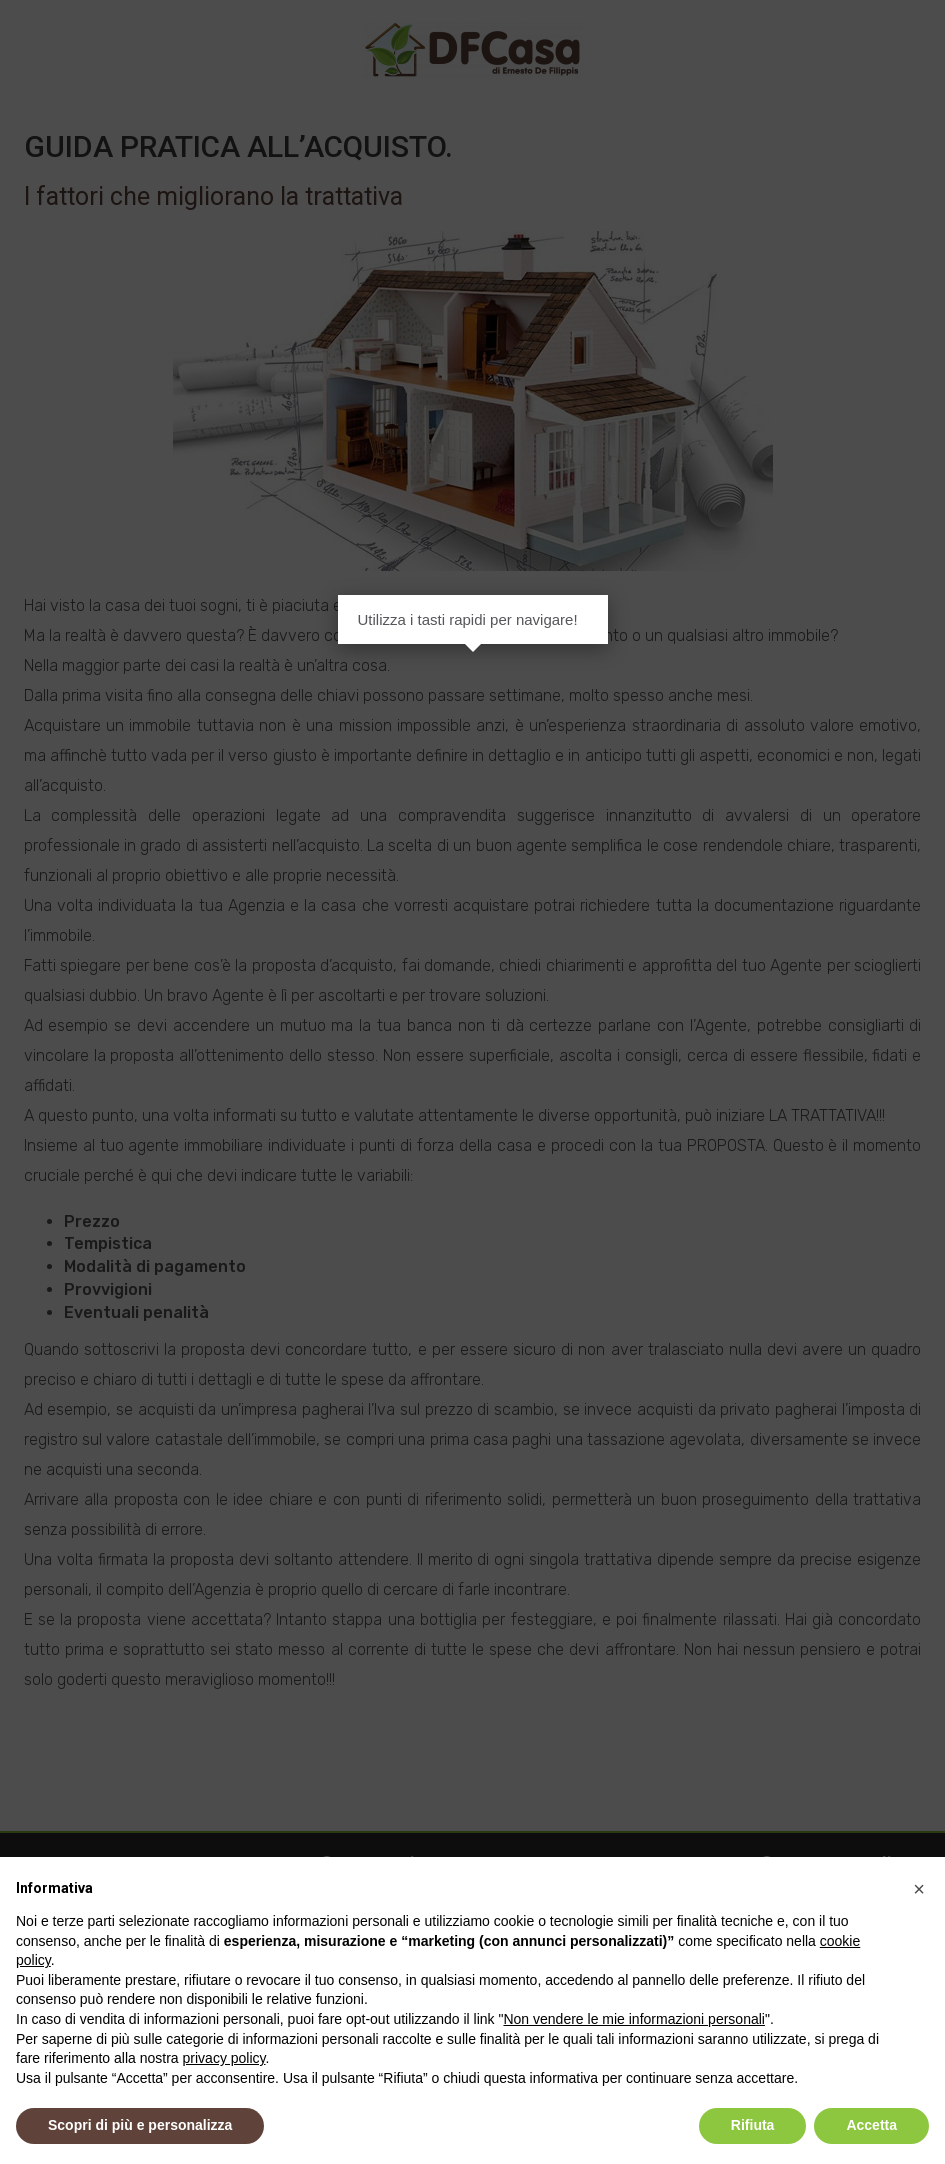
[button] (919, 1889)
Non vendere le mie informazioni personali (633, 2019)
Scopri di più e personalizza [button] (140, 2125)
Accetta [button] (871, 2125)
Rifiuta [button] (753, 2125)
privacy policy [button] (224, 2058)
